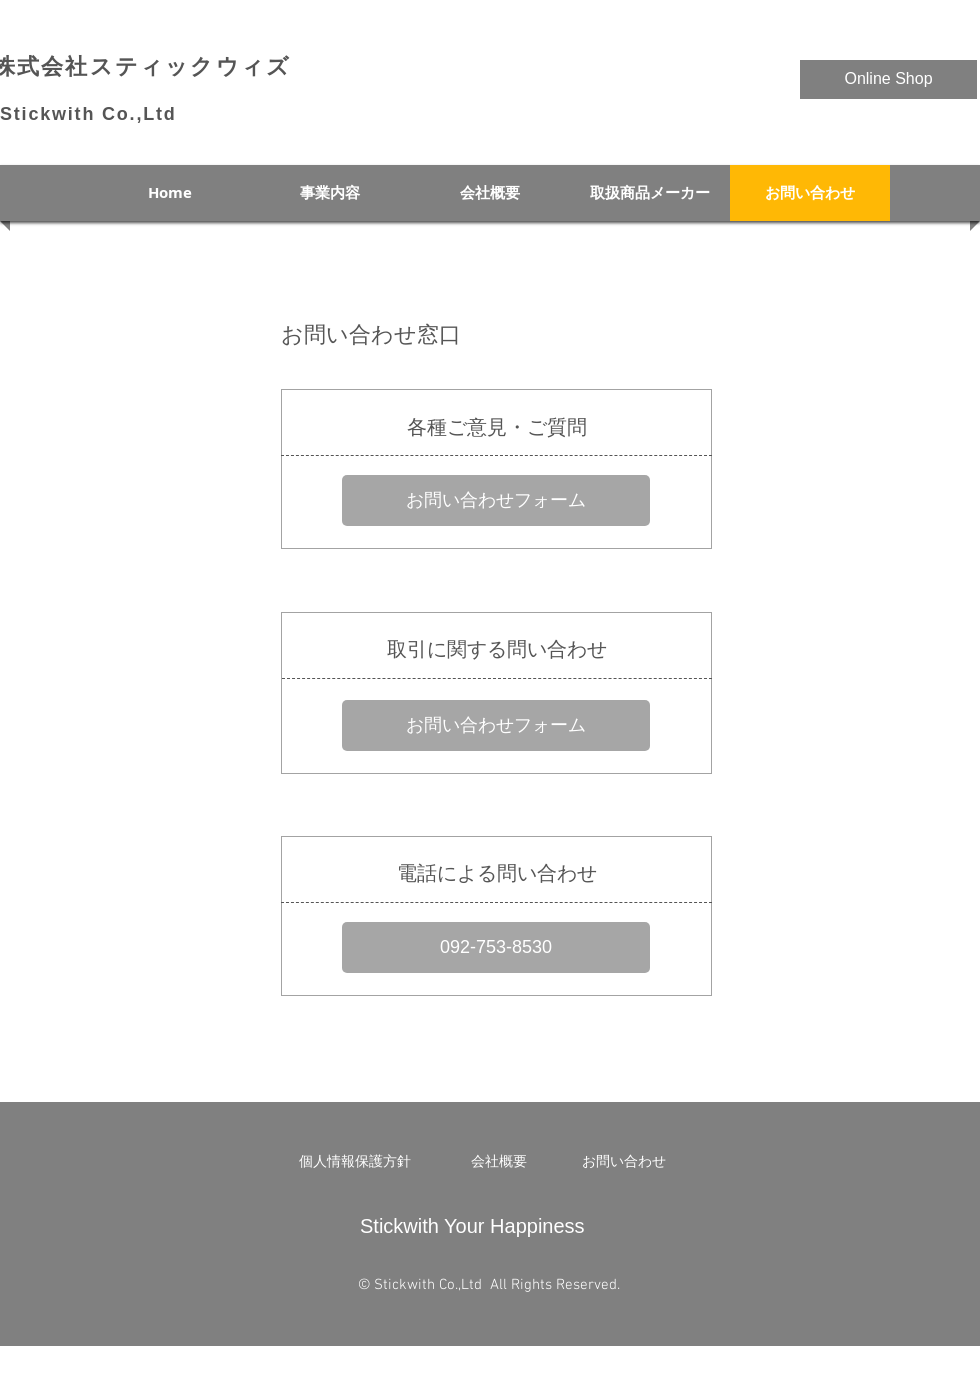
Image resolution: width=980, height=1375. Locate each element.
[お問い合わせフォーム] (496, 500)
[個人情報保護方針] (355, 1161)
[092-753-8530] (496, 947)
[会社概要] (499, 1161)
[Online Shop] (888, 79)
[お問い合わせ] (624, 1161)
